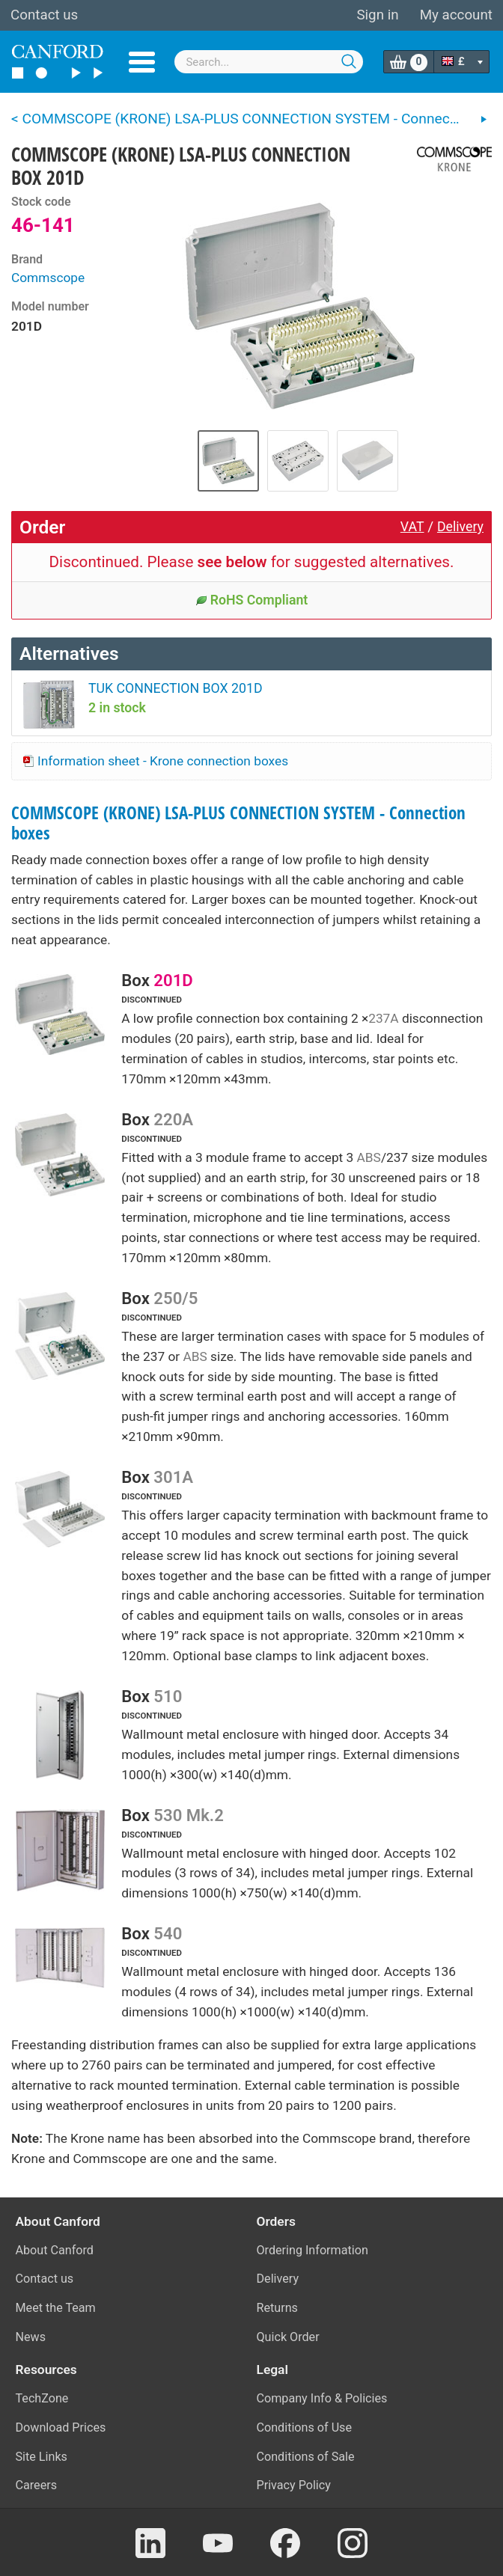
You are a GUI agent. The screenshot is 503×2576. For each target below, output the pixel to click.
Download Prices (61, 2427)
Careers (37, 2485)
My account (456, 15)
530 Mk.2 (188, 1815)
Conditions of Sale (306, 2457)
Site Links (41, 2457)
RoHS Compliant (251, 600)
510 (167, 1696)
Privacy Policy (294, 2485)
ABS (369, 1157)
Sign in (377, 15)
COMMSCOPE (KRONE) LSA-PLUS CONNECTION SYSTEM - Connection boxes (238, 823)
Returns (277, 2308)
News (31, 2337)
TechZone (42, 2398)
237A (383, 1018)
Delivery (460, 526)
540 (167, 1933)
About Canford (55, 2250)
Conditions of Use (305, 2427)
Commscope (48, 277)
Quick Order (288, 2337)
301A (173, 1477)
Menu (142, 62)
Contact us (44, 15)
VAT (412, 526)
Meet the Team (56, 2308)
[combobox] (268, 61)
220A (173, 1119)
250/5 (175, 1298)
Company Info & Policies (322, 2398)
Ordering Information (312, 2250)
